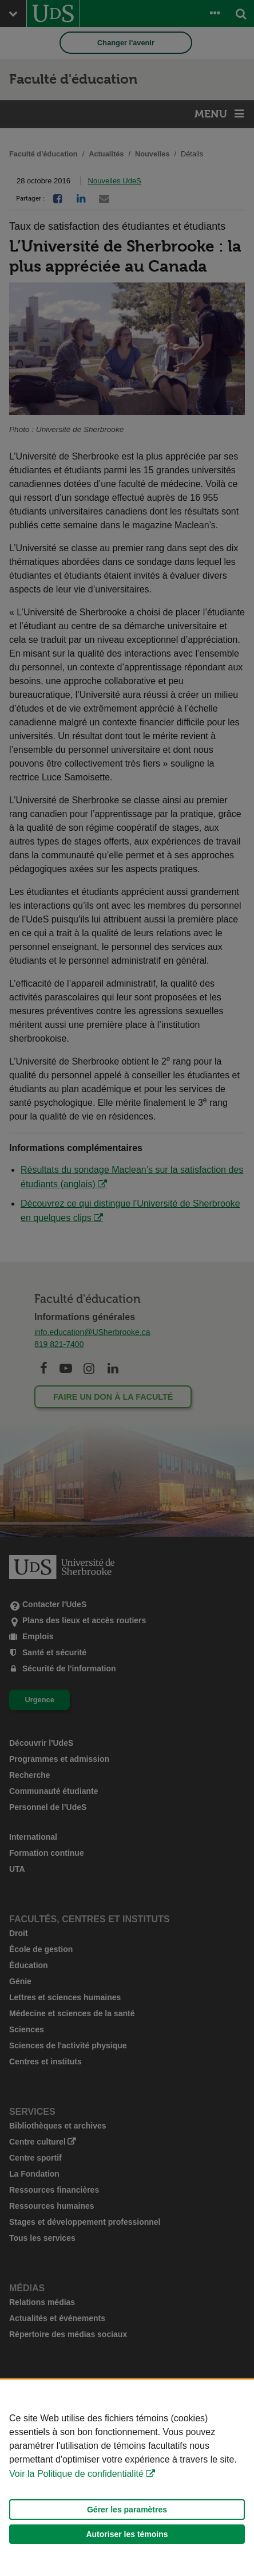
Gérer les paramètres (127, 2509)
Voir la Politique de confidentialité (76, 2474)
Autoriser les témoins (127, 2534)
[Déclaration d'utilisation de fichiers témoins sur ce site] (127, 2477)
